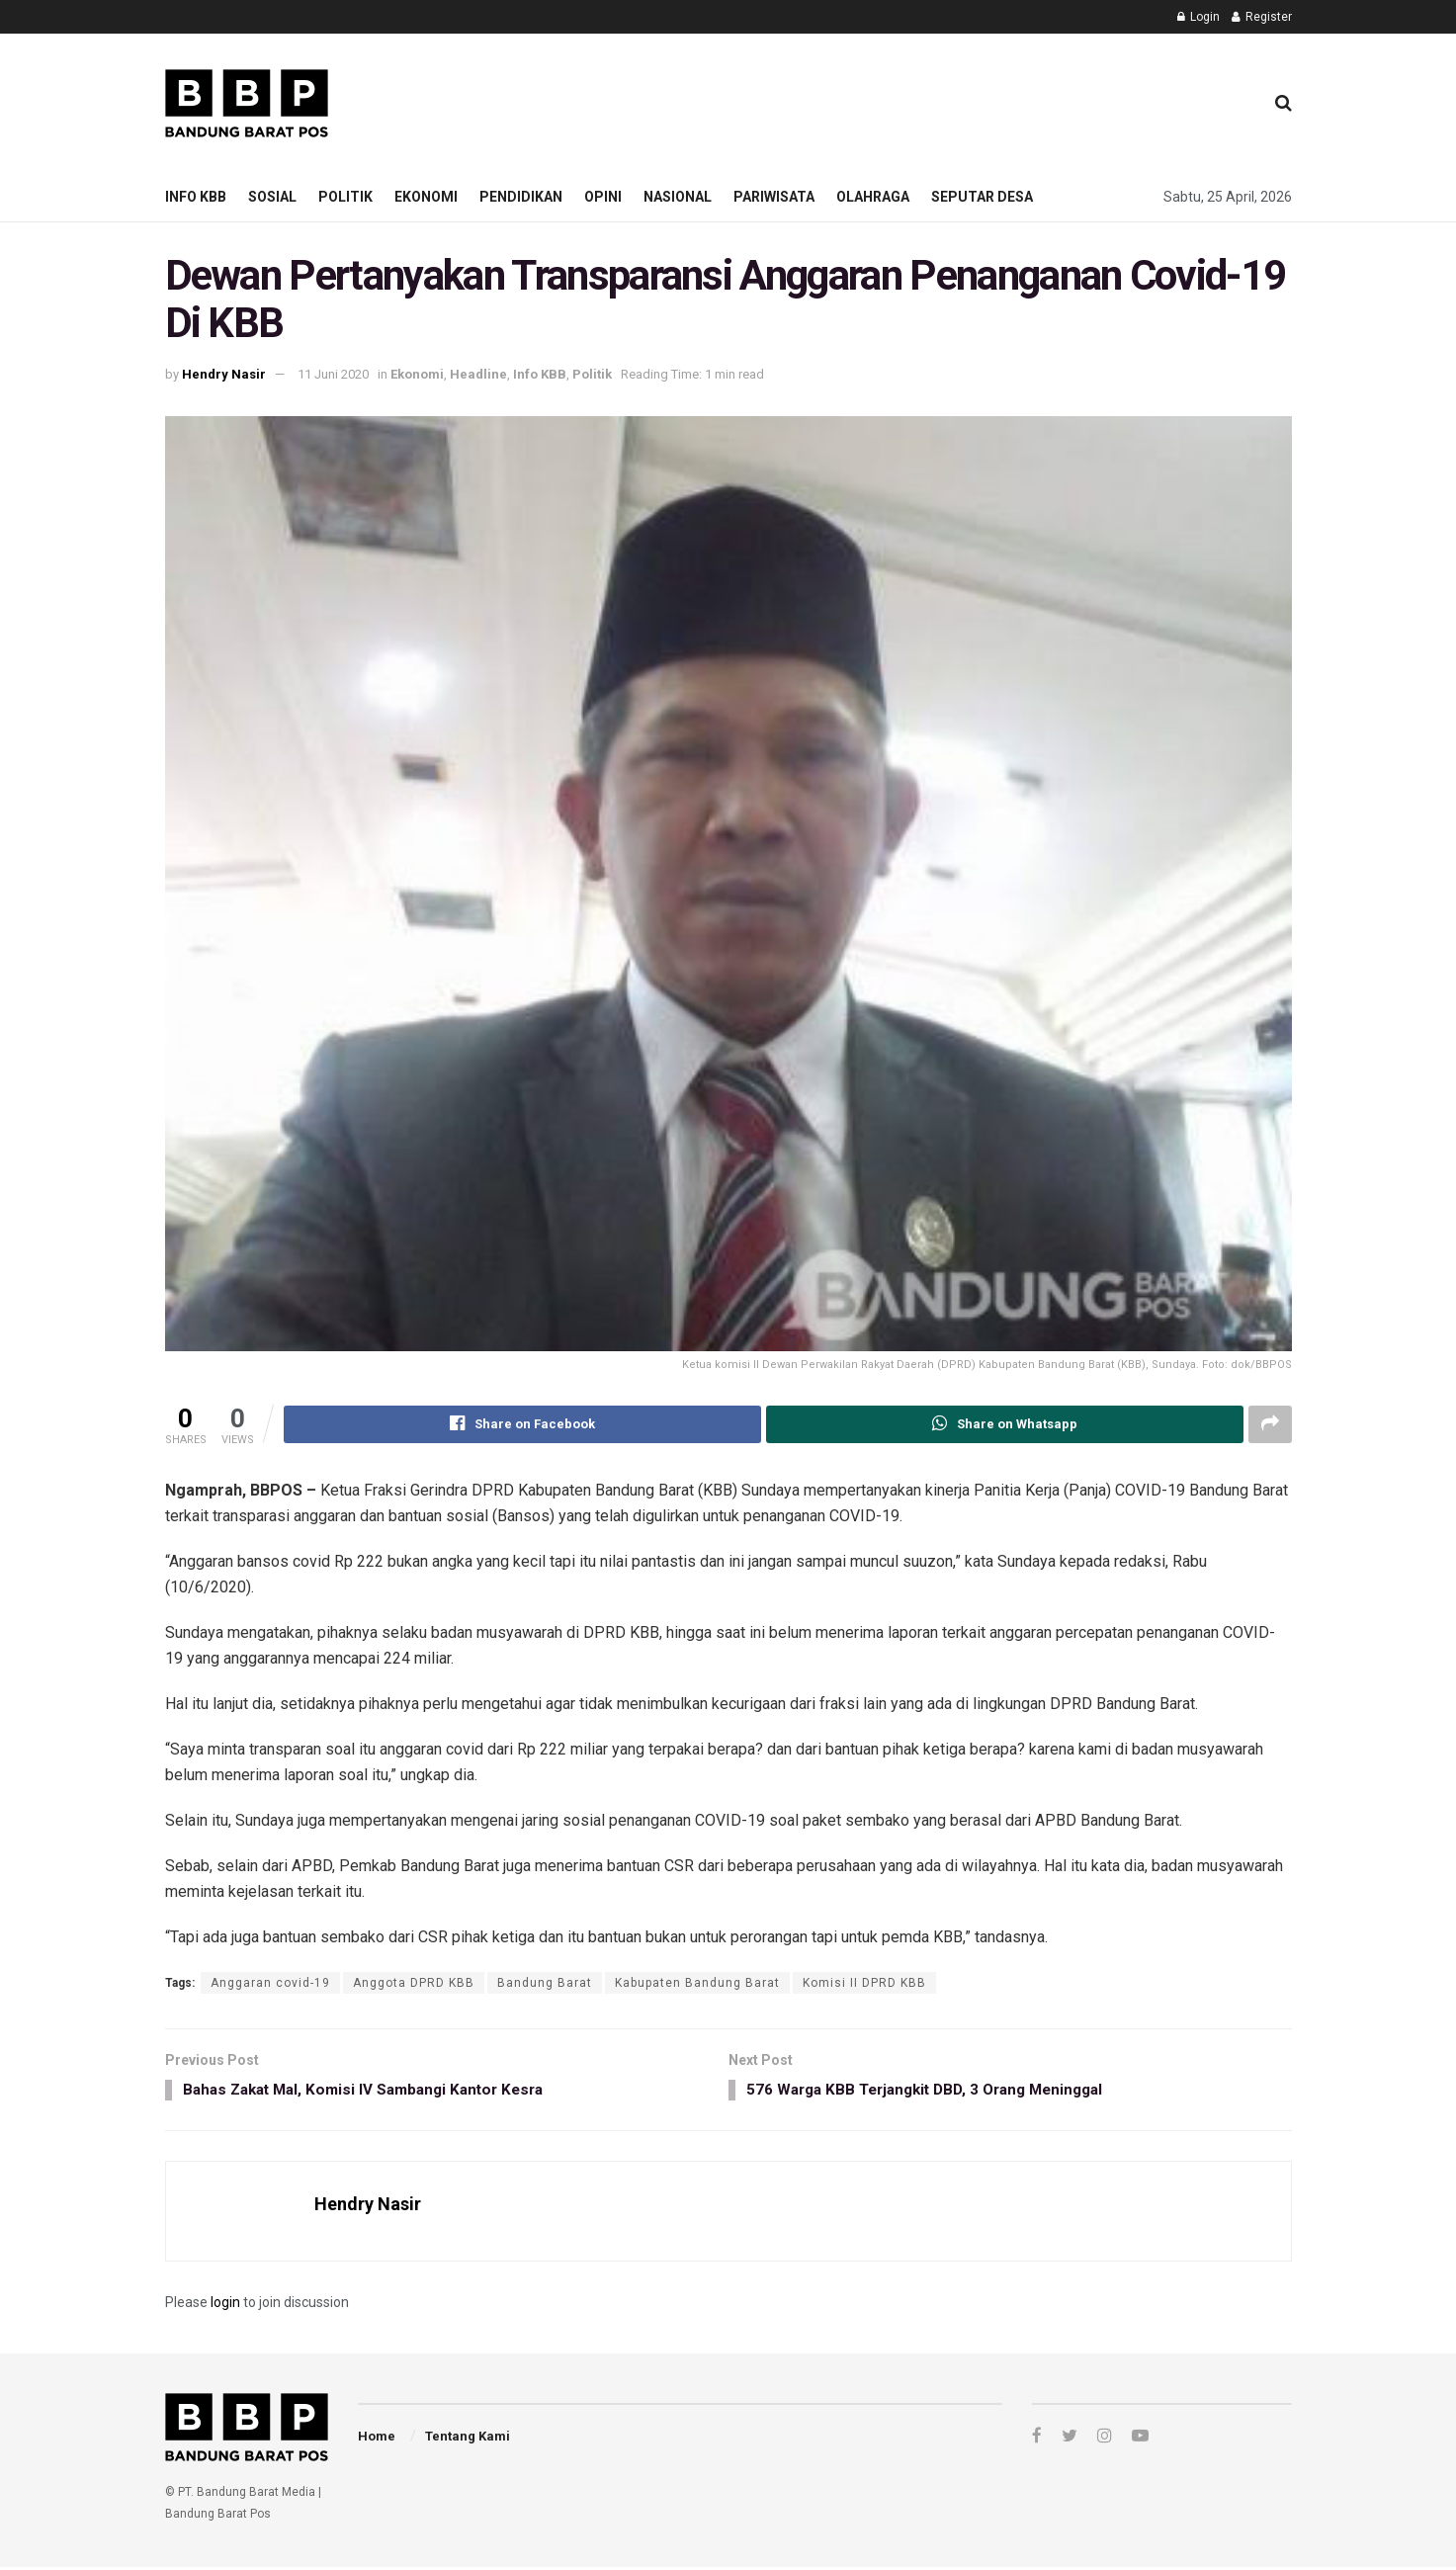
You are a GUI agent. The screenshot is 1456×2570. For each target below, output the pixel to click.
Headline (478, 374)
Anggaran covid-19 (270, 1983)
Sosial (272, 197)
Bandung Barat (544, 1983)
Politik (345, 197)
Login (1198, 17)
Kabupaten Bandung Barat (697, 1983)
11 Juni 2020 (333, 374)
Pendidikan (520, 197)
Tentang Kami (467, 2439)
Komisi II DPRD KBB (864, 1983)
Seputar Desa (982, 197)
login (225, 2304)
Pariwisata (773, 197)
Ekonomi (426, 197)
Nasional (677, 197)
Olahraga (872, 197)
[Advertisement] (887, 99)
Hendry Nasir (224, 374)
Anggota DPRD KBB (413, 1983)
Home (376, 2439)
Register (1262, 17)
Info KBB (195, 197)
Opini (603, 197)
